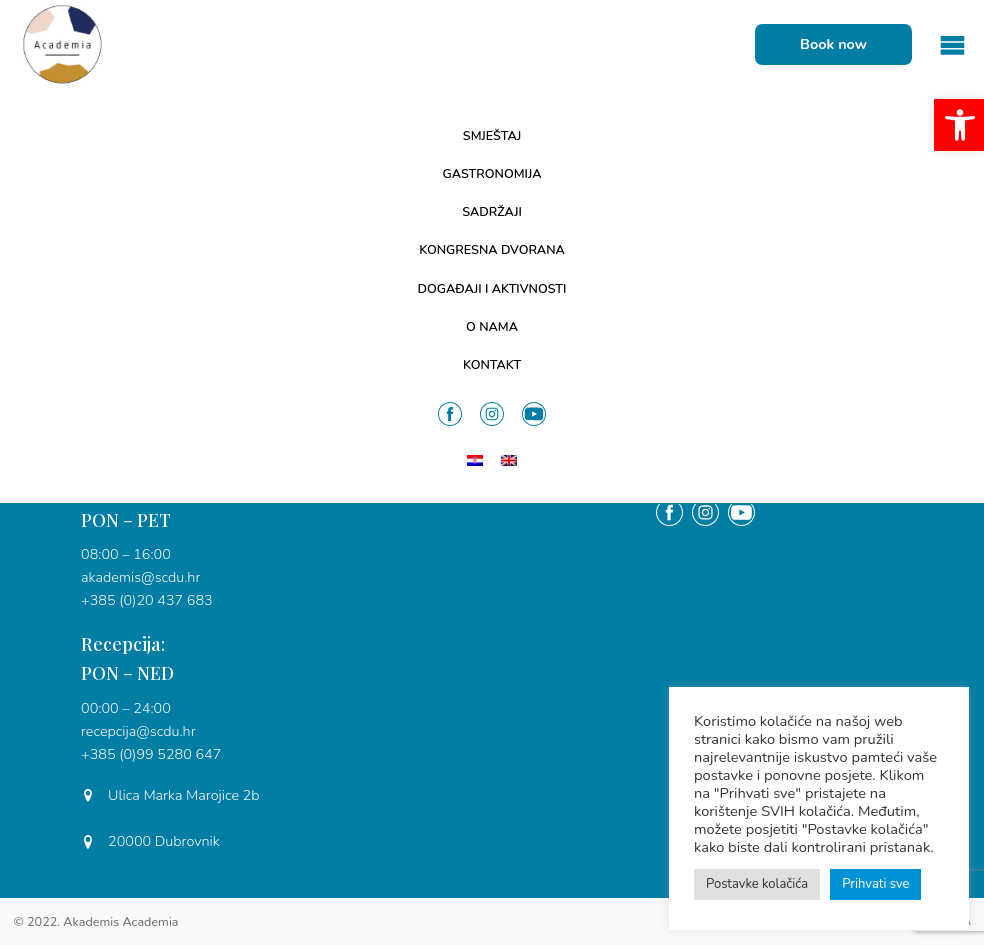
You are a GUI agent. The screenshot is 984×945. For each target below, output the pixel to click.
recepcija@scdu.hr (138, 731)
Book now (833, 44)
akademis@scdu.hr (140, 577)
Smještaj (492, 135)
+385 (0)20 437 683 (147, 600)
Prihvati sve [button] (875, 884)
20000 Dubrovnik (150, 841)
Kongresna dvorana (492, 249)
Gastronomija (492, 173)
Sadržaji (492, 211)
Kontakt (492, 364)
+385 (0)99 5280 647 (151, 754)
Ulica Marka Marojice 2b (170, 795)
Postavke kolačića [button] (757, 884)
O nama (492, 326)
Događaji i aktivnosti (492, 288)
